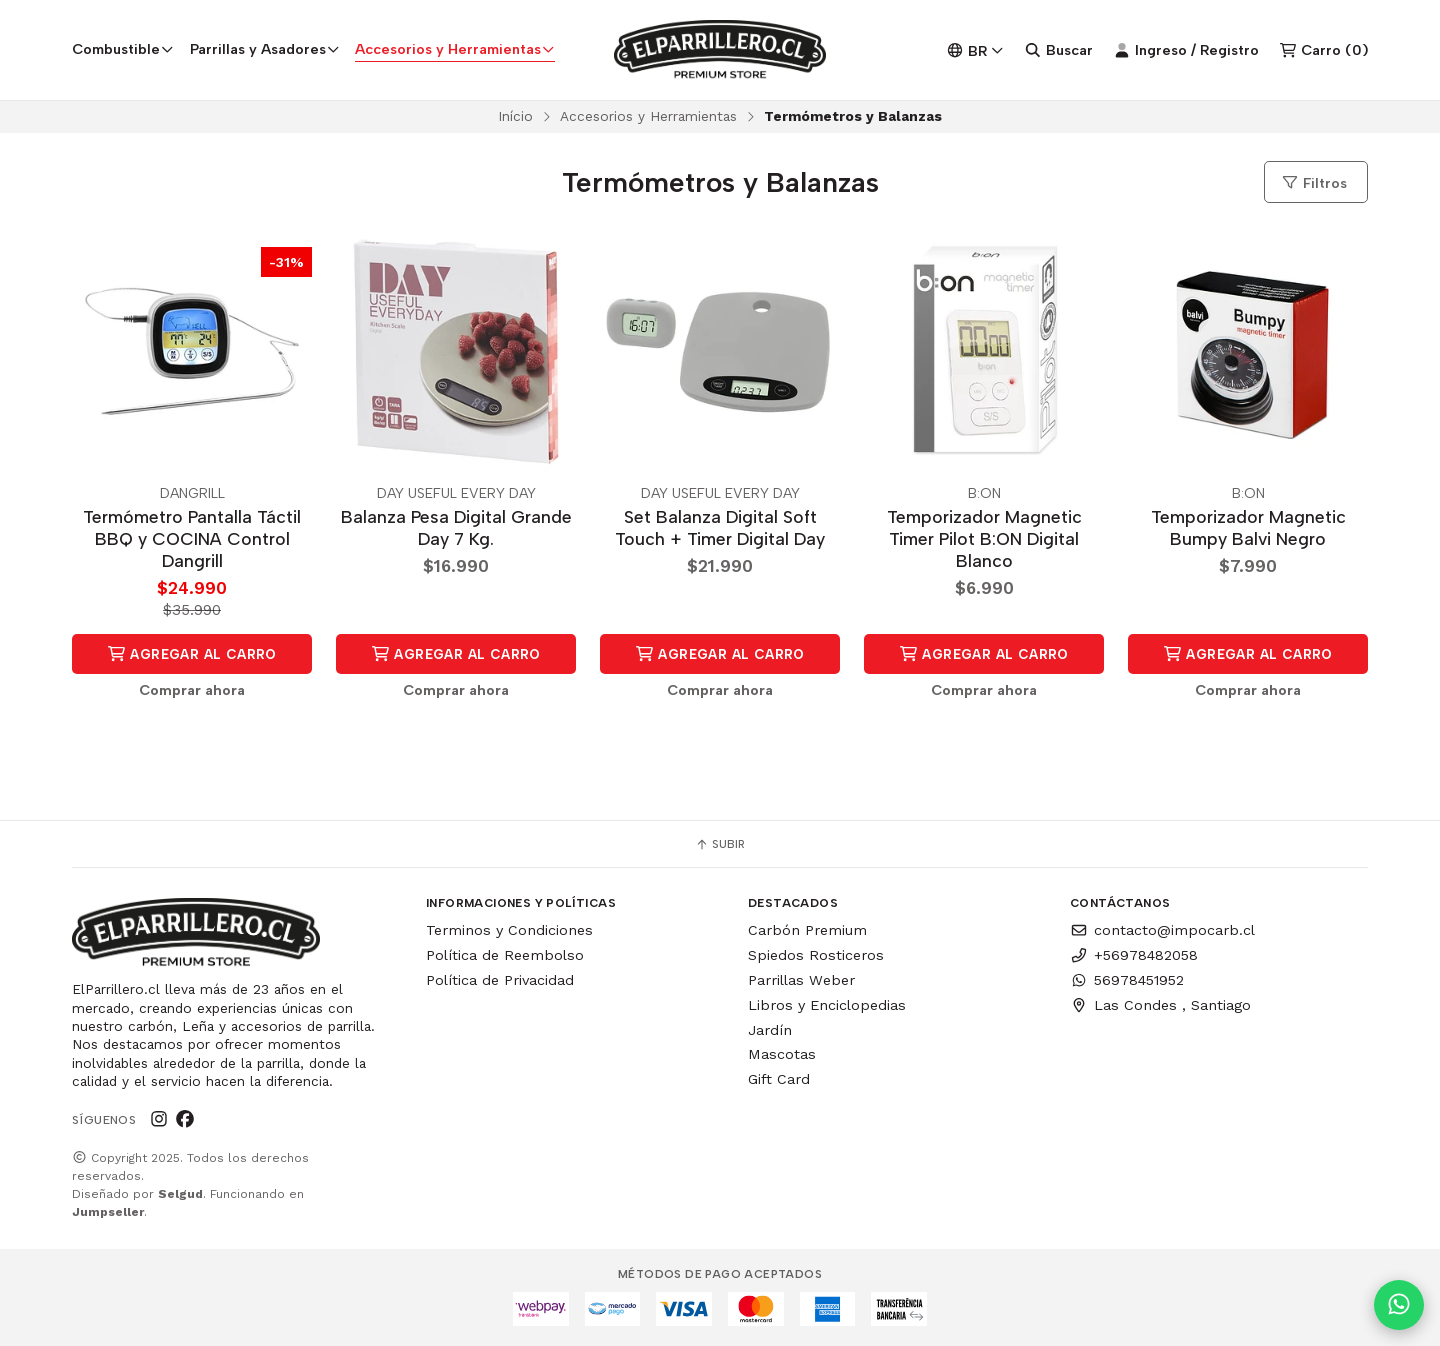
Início (515, 116)
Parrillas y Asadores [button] (265, 49)
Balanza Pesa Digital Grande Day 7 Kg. (456, 528)
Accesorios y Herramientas (648, 116)
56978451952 (1127, 980)
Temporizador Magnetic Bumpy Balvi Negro (1248, 528)
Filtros (1314, 183)
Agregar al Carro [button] (192, 654)
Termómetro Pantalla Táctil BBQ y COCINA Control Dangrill (192, 539)
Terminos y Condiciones (509, 930)
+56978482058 (1134, 955)
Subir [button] (720, 844)
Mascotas (782, 1054)
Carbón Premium (807, 930)
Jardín (770, 1030)
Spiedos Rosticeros (816, 955)
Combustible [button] (123, 49)
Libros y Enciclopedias (827, 1005)
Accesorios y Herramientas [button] (455, 49)
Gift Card (779, 1079)
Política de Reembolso (505, 955)
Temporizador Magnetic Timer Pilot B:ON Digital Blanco (984, 539)
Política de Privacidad (500, 980)
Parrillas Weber (801, 980)
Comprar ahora (192, 690)
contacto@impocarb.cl (1162, 930)
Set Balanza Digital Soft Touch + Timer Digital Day (720, 528)
